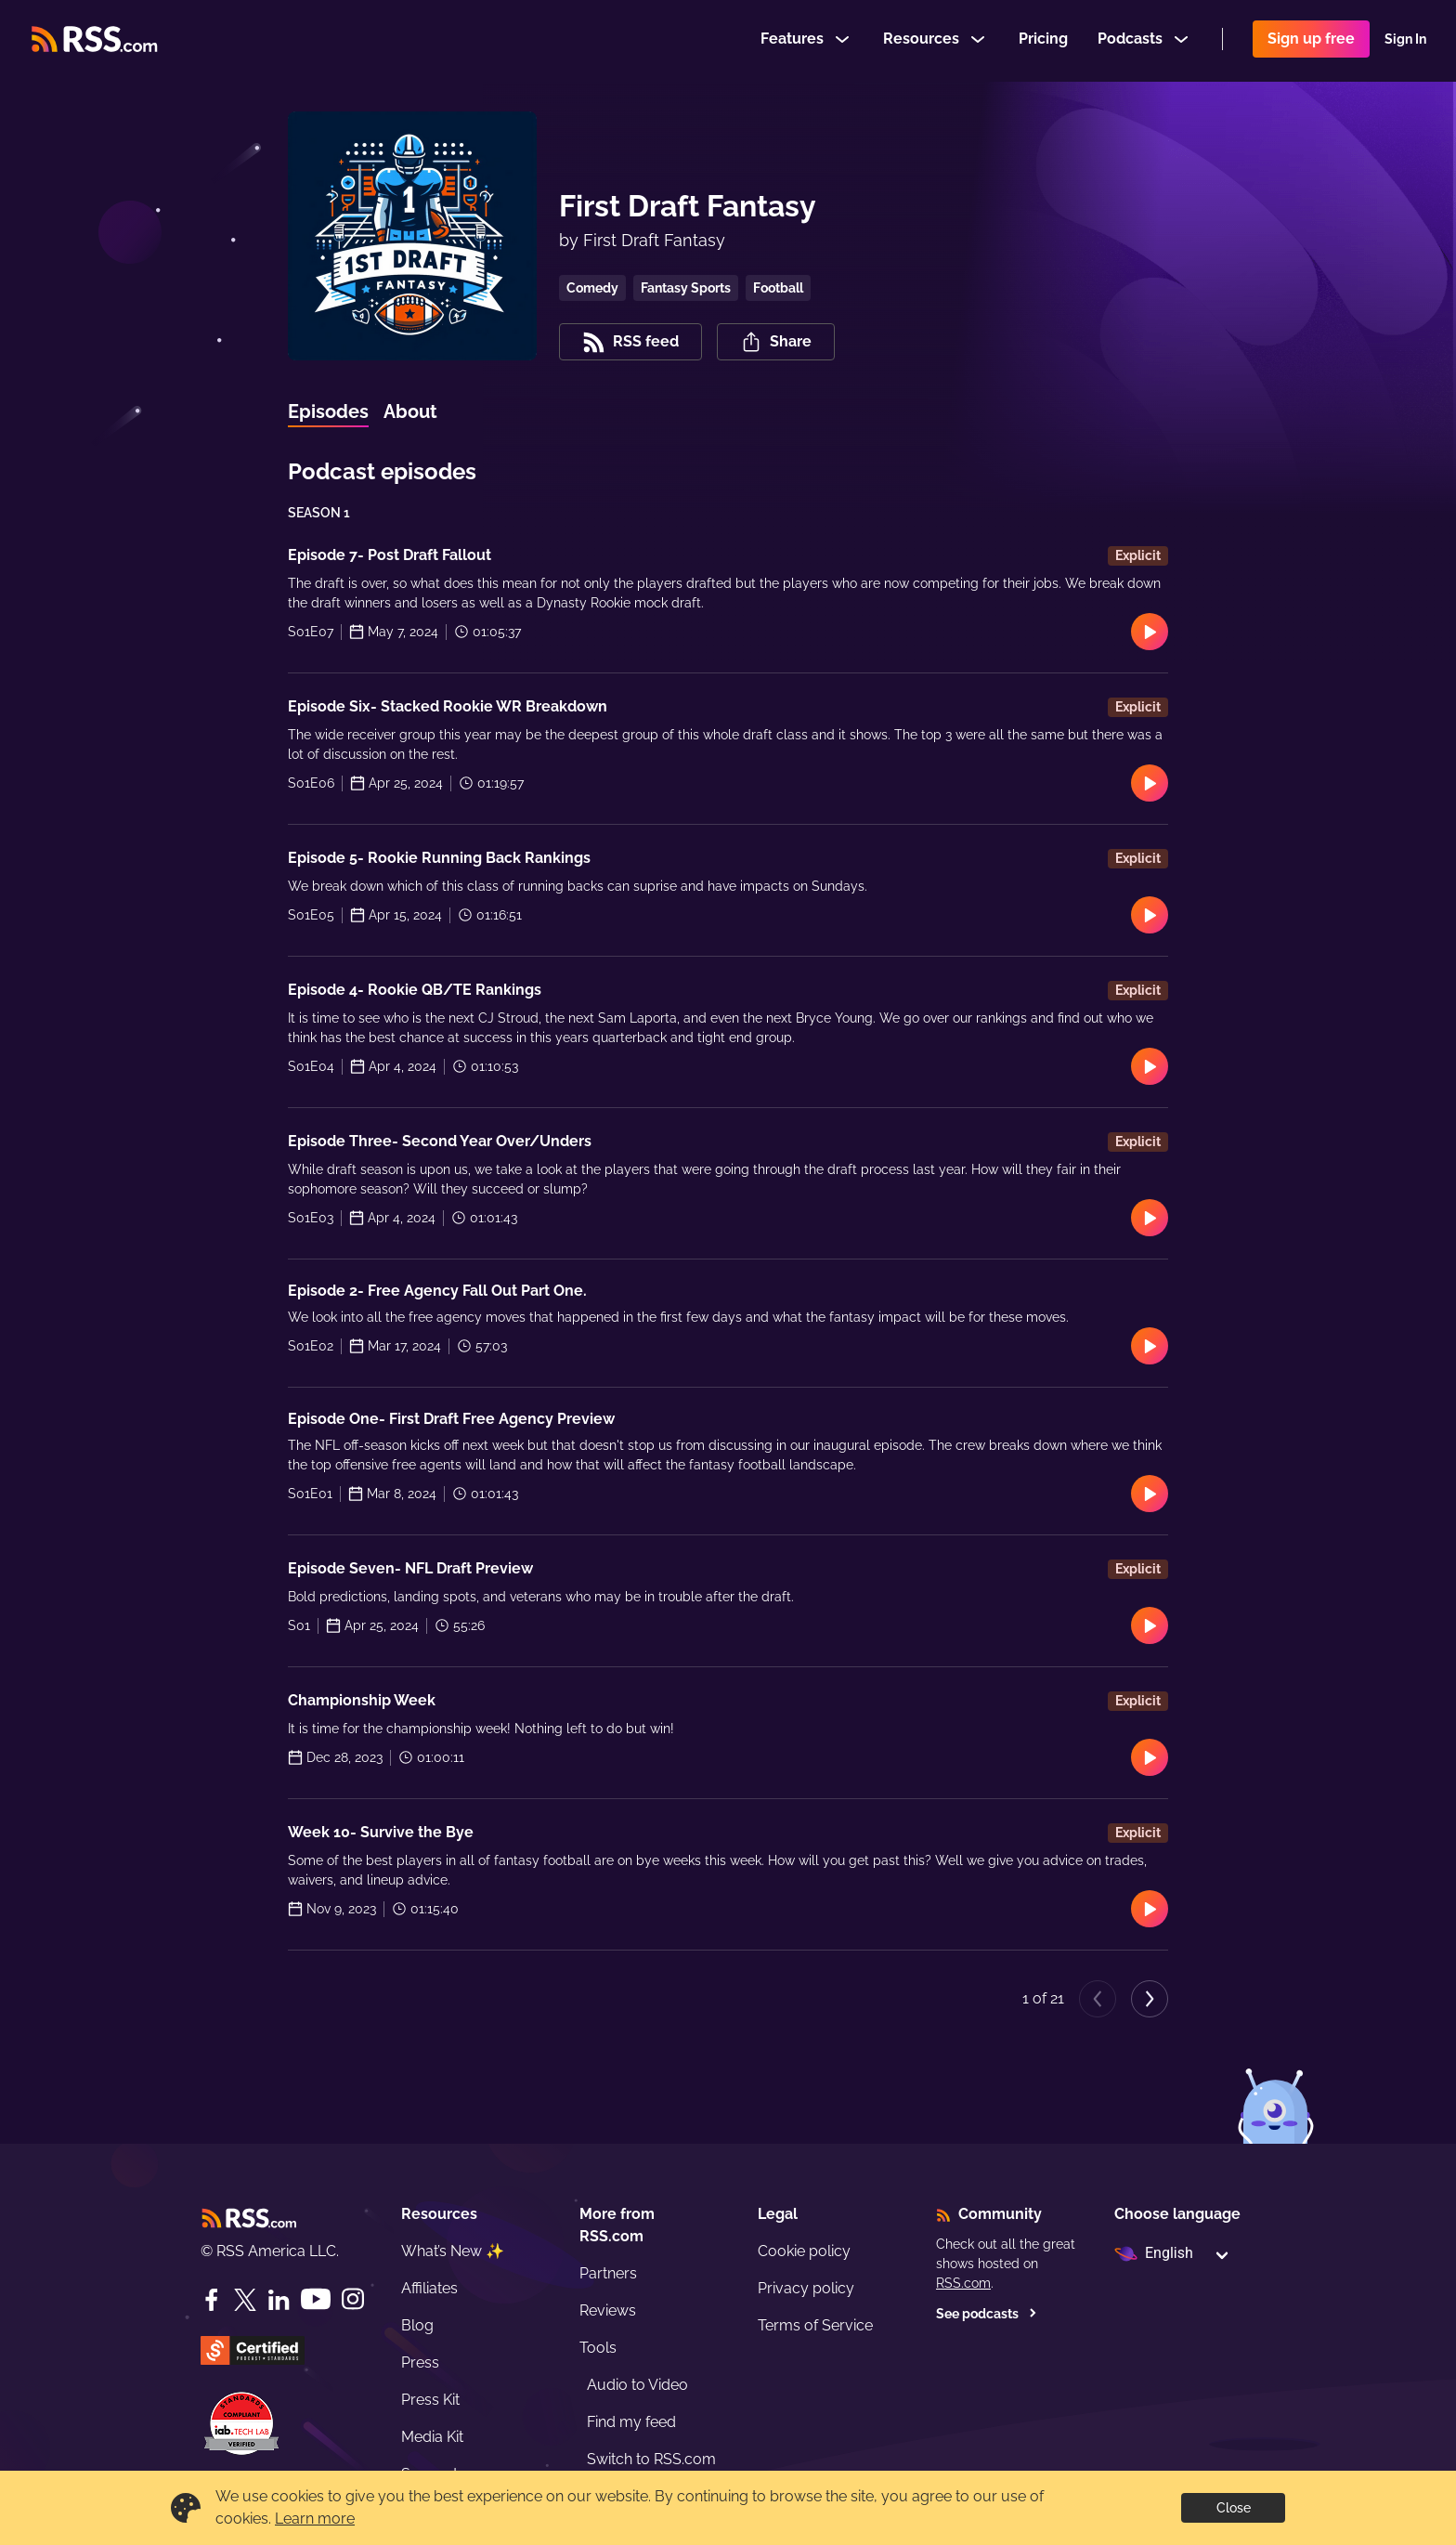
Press (420, 2362)
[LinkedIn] (278, 2300)
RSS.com (963, 2283)
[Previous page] (1097, 1998)
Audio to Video (637, 2385)
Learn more (315, 2518)
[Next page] (1149, 1998)
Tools (598, 2347)
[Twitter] (245, 2300)
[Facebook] (212, 2300)
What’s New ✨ (452, 2251)
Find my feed (631, 2422)
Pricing (1043, 40)
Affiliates (429, 2288)
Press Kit (430, 2399)
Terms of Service (815, 2325)
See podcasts (986, 2313)
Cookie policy (804, 2251)
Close (1233, 2507)
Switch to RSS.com (651, 2459)
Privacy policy (806, 2288)
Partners (608, 2273)
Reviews (607, 2310)
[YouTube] (316, 2299)
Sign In (1405, 40)
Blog (417, 2325)
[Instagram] (353, 2299)
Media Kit (432, 2437)
